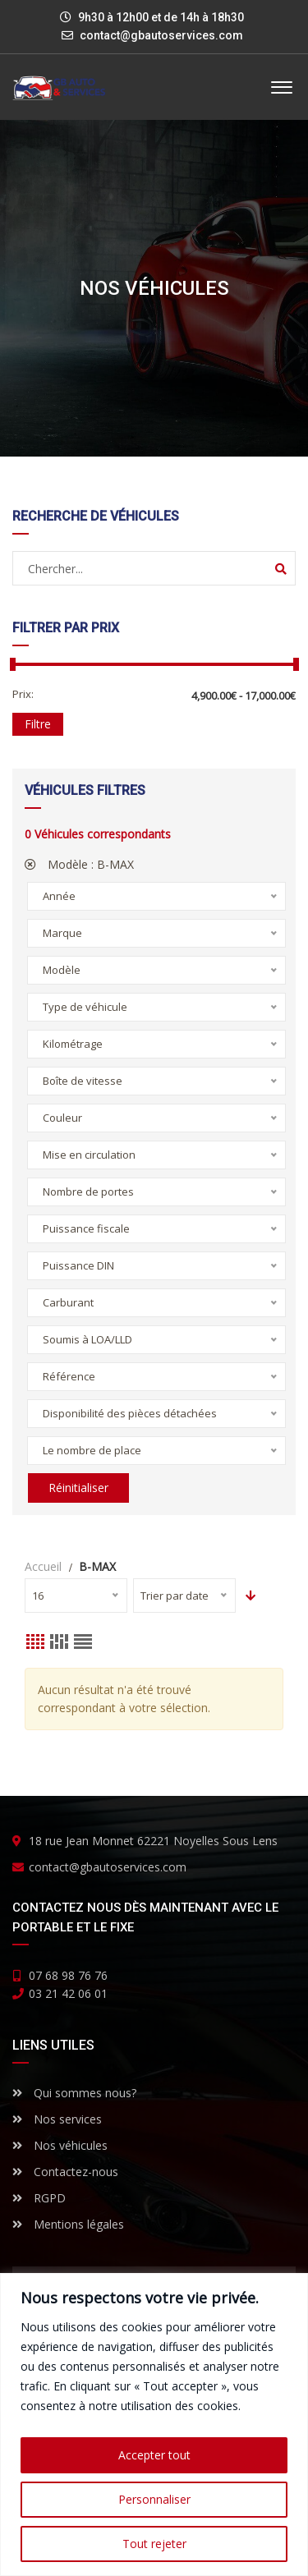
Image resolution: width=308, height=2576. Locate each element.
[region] (154, 2424)
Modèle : (79, 864)
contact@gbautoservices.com (161, 35)
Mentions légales (68, 2224)
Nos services (57, 2119)
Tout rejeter (154, 2543)
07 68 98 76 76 (68, 1975)
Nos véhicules (60, 2145)
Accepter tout (154, 2455)
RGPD (39, 2198)
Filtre (38, 724)
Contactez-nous (65, 2171)
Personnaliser (154, 2499)
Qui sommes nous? (74, 2093)
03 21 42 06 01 (68, 1993)
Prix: (23, 693)
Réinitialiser (78, 1487)
